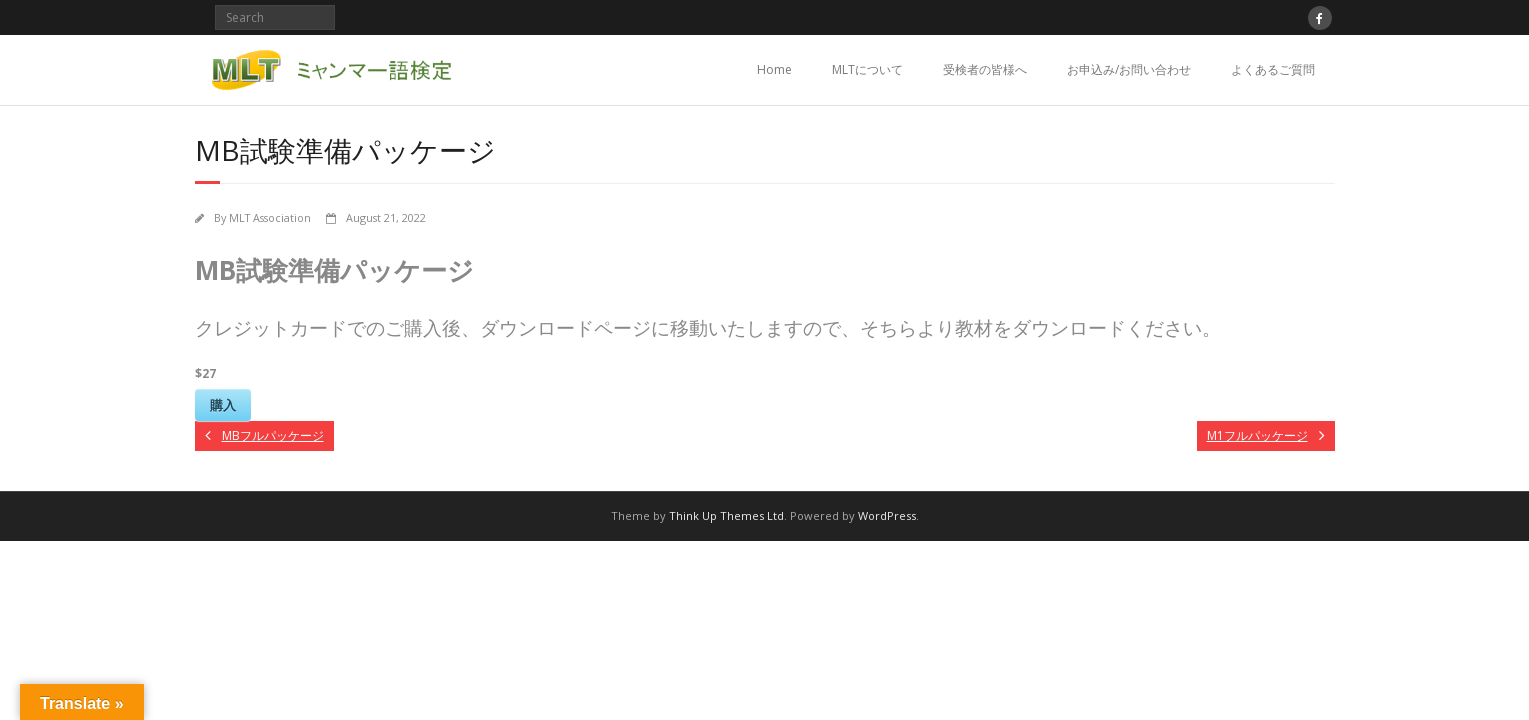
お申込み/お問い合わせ (1129, 69)
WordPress (887, 515)
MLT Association (270, 217)
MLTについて (867, 69)
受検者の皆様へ (985, 69)
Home (774, 69)
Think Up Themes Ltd (726, 515)
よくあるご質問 (1273, 69)
